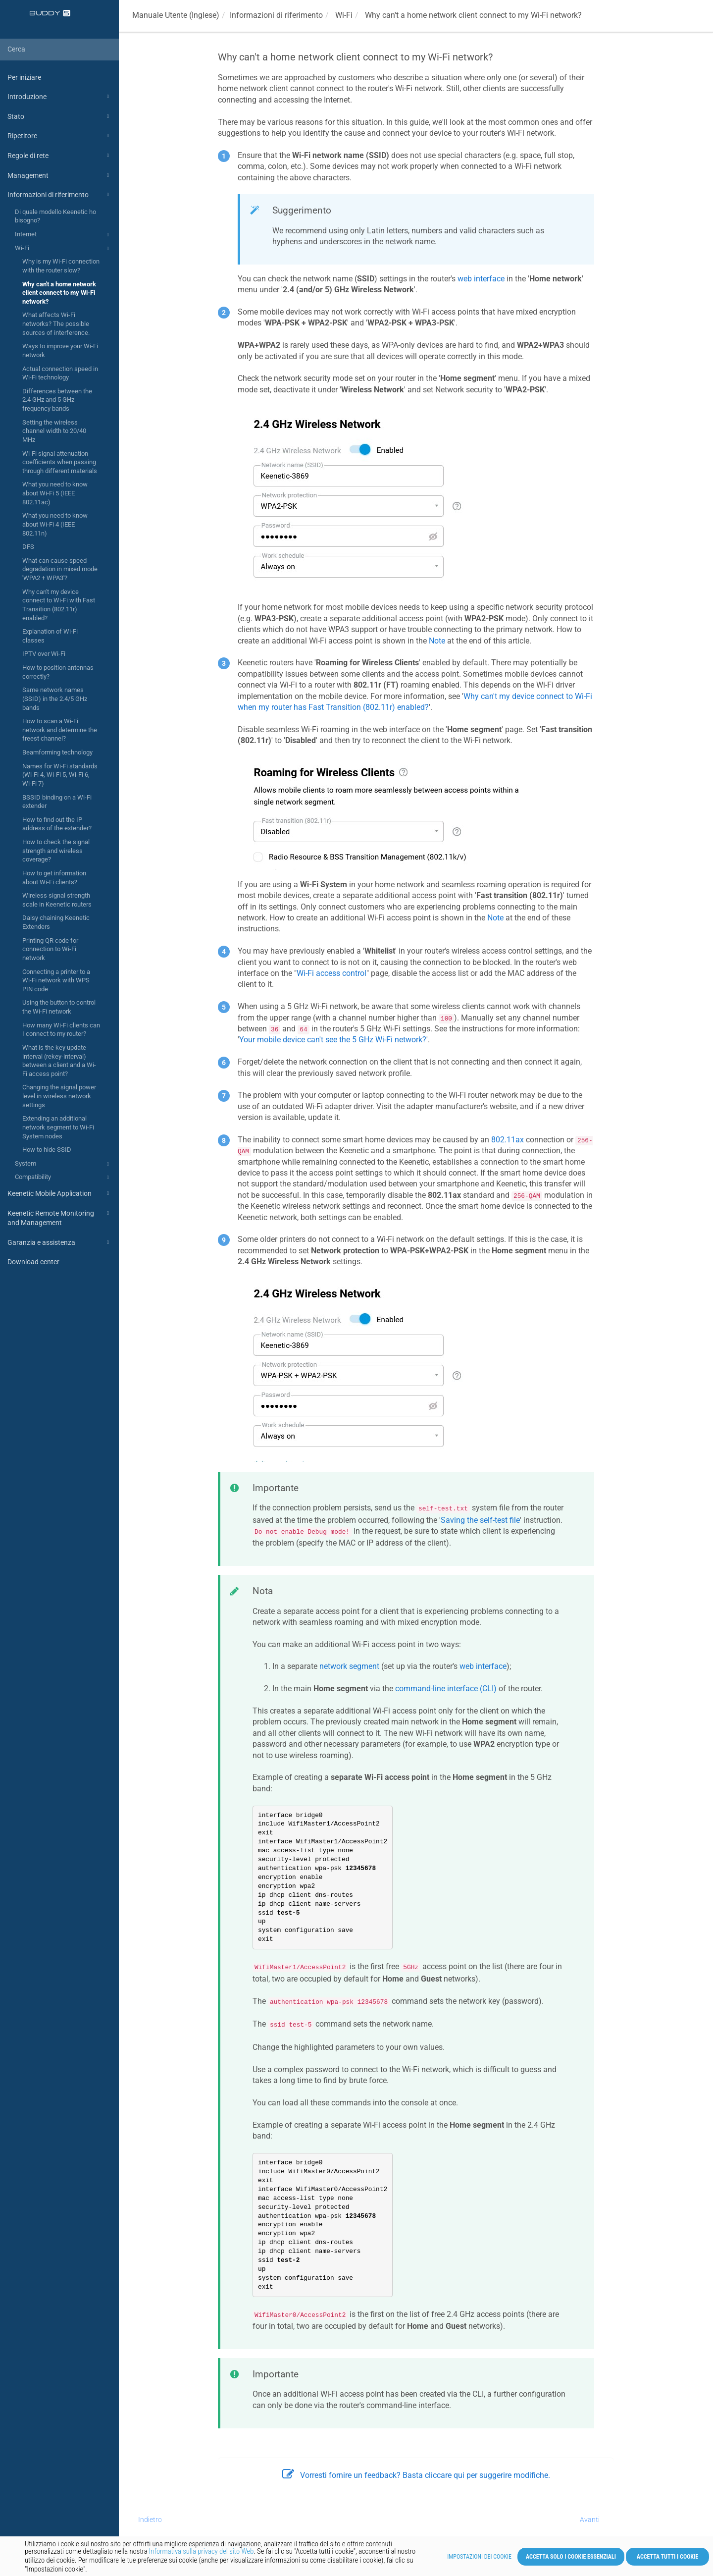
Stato (59, 116)
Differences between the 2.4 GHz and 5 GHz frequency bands (57, 399)
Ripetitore (59, 135)
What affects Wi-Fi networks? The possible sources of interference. (56, 323)
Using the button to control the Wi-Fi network (59, 1007)
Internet (63, 234)
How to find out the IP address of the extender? (57, 824)
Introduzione (59, 96)
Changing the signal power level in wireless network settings (59, 1095)
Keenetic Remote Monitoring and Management (59, 1217)
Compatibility (63, 1177)
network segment (349, 1666)
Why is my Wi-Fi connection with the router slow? (61, 266)
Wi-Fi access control (331, 973)
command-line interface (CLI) (446, 1688)
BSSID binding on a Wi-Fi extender (57, 802)
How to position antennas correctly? (58, 672)
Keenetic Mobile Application (59, 1193)
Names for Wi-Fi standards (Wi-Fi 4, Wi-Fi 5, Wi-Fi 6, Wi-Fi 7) (60, 774)
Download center (33, 1262)
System (63, 1164)
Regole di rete (59, 155)
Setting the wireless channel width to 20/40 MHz (54, 431)
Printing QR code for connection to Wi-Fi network (50, 949)
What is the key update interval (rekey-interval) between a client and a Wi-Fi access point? (59, 1060)
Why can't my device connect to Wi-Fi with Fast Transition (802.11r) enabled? (58, 605)
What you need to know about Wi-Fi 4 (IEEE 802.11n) (55, 524)
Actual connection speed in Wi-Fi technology (60, 373)
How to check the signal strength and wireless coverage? (56, 850)
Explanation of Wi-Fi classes (50, 636)
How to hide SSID (46, 1149)
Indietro (150, 2519)
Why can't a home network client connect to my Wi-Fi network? (59, 292)
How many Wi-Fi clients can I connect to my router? (61, 1029)
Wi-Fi (63, 248)
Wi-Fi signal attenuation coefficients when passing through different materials (59, 462)
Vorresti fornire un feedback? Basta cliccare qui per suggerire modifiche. (416, 2475)
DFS (28, 546)
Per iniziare (24, 77)
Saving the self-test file (480, 1520)
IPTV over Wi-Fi (43, 653)
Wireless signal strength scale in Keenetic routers (57, 900)
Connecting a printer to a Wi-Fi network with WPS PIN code (56, 980)
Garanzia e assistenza (59, 1242)
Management (59, 175)
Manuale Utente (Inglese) (175, 15)
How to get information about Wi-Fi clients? (54, 877)
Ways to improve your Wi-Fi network (60, 350)
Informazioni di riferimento (59, 194)
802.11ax (507, 1139)
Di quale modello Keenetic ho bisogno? (55, 216)
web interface (481, 278)
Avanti (590, 2519)
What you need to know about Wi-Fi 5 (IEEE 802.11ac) (55, 493)
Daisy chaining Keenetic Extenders (56, 922)
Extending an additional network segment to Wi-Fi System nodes (58, 1127)
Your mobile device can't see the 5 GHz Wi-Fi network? (332, 1039)
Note (437, 640)
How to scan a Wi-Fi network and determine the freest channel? (59, 729)
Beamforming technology (57, 752)
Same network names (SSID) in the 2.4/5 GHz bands (54, 698)
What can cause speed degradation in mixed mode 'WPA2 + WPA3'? (60, 569)
